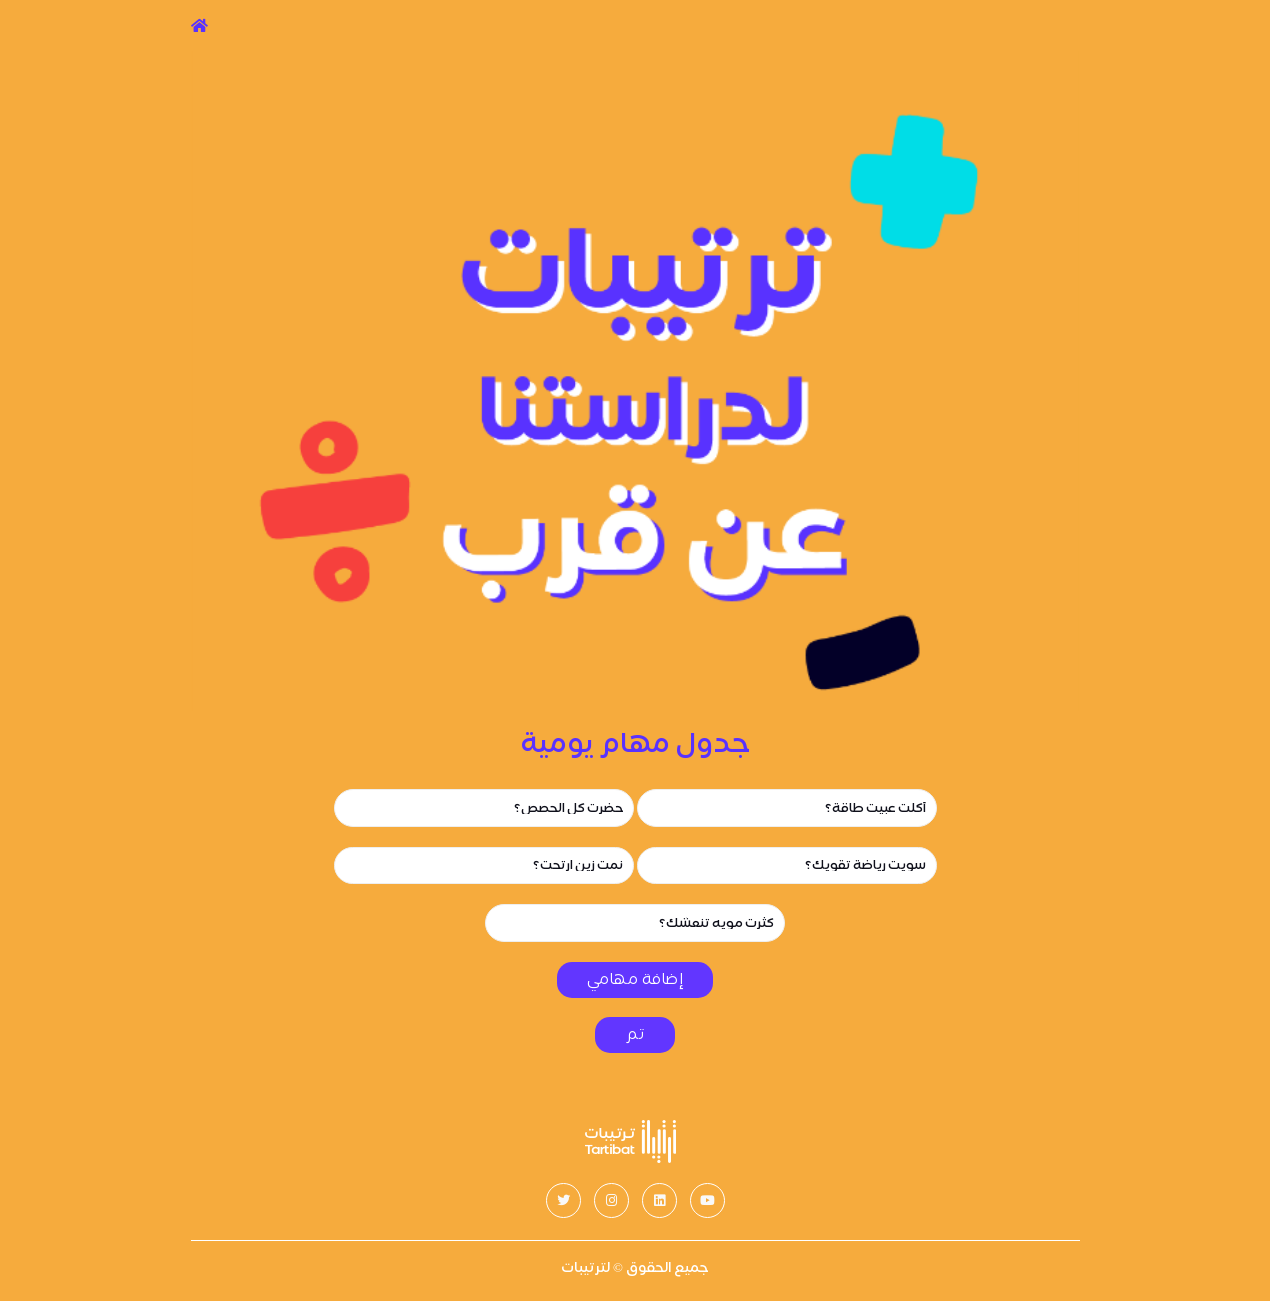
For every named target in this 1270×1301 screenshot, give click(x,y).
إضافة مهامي (635, 979)
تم (635, 1034)
